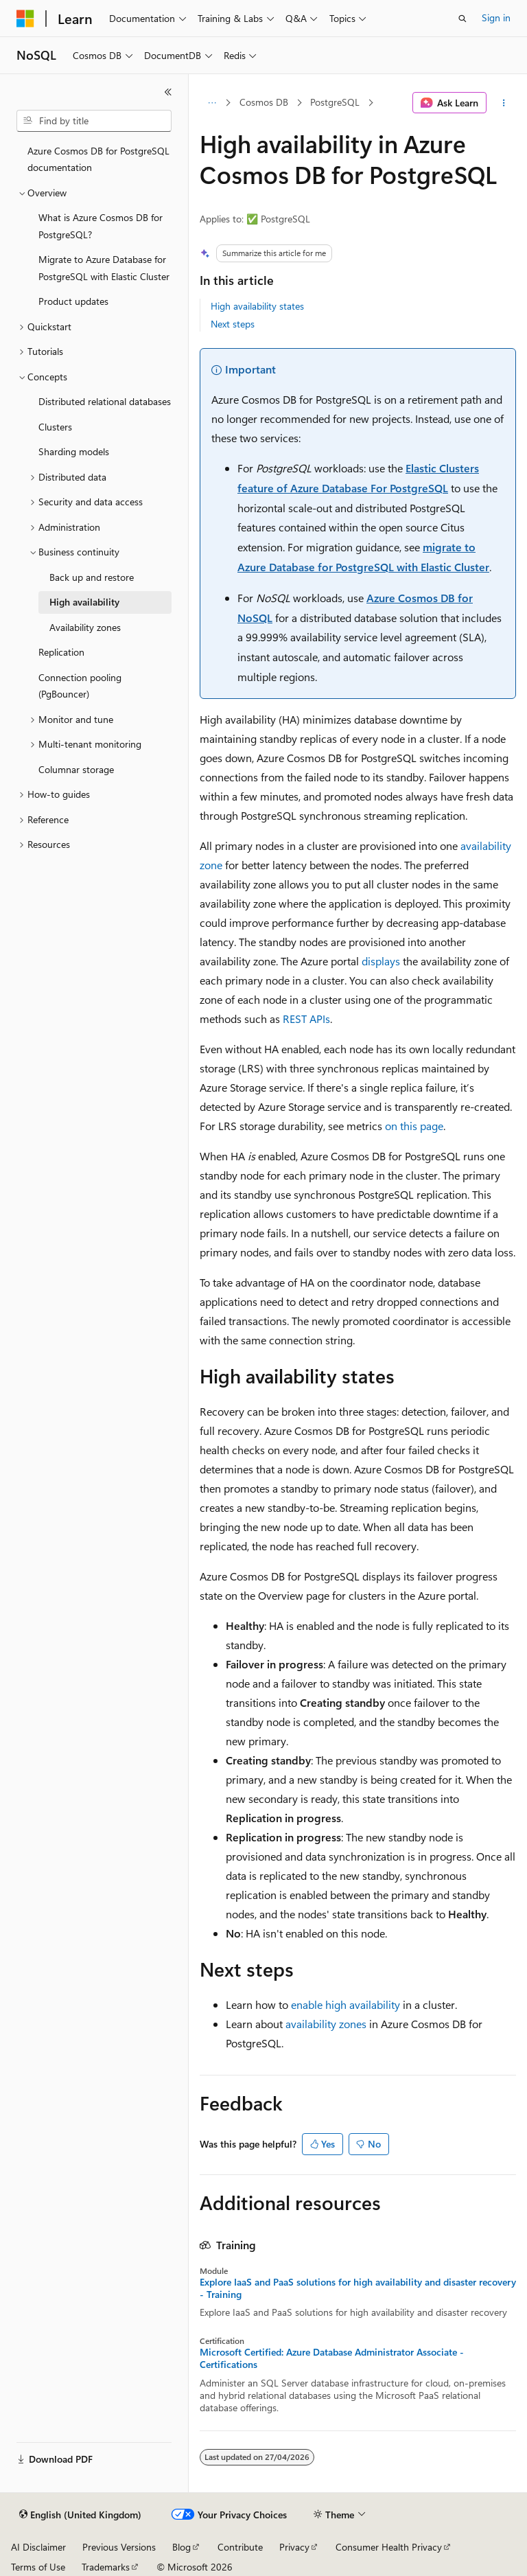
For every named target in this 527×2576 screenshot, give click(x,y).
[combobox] (94, 121)
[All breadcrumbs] (212, 103)
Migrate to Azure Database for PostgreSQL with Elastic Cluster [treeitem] (103, 268)
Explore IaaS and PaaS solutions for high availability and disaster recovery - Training (358, 2288)
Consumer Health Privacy (389, 2546)
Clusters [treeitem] (55, 426)
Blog (181, 2546)
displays (381, 961)
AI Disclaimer (38, 2546)
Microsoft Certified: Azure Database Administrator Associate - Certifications (332, 2358)
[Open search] (462, 18)
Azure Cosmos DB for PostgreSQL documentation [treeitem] (98, 159)
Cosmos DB (263, 101)
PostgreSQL (335, 101)
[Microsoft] (25, 18)
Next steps (233, 323)
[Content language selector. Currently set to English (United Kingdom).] (80, 2515)
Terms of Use (38, 2566)
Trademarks (106, 2566)
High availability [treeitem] (84, 601)
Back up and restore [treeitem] (91, 577)
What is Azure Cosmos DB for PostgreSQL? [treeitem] (100, 226)
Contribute (240, 2546)
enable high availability (345, 2004)
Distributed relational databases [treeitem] (104, 401)
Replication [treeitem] (61, 651)
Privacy (294, 2546)
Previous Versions (119, 2546)
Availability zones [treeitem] (85, 627)
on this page (414, 1125)
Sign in (496, 17)
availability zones (325, 2023)
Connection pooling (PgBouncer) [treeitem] (79, 686)
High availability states (257, 305)
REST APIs (306, 1018)
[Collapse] (168, 92)
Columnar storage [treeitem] (76, 769)
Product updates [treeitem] (73, 301)
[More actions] (504, 103)
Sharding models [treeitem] (73, 451)
